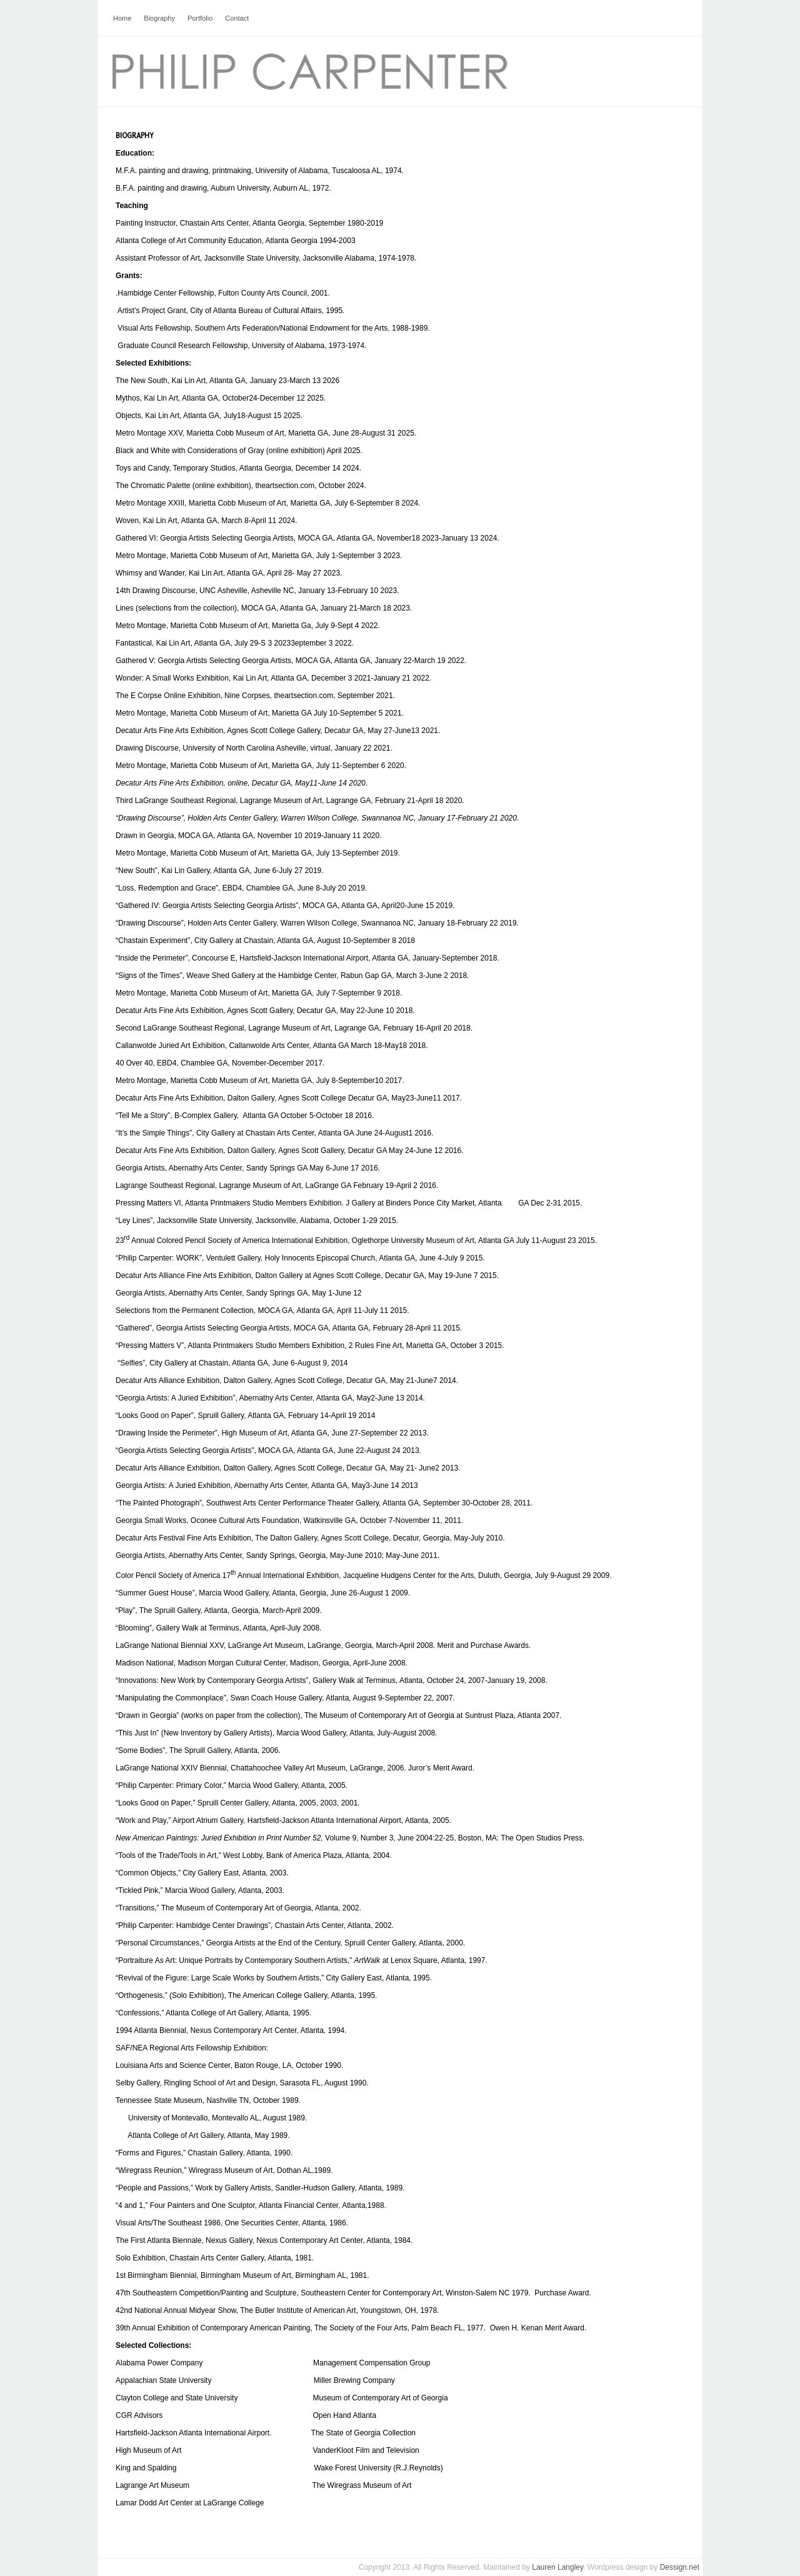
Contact (237, 18)
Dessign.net (679, 2567)
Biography (159, 18)
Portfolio (200, 18)
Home (122, 18)
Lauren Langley (557, 2567)
